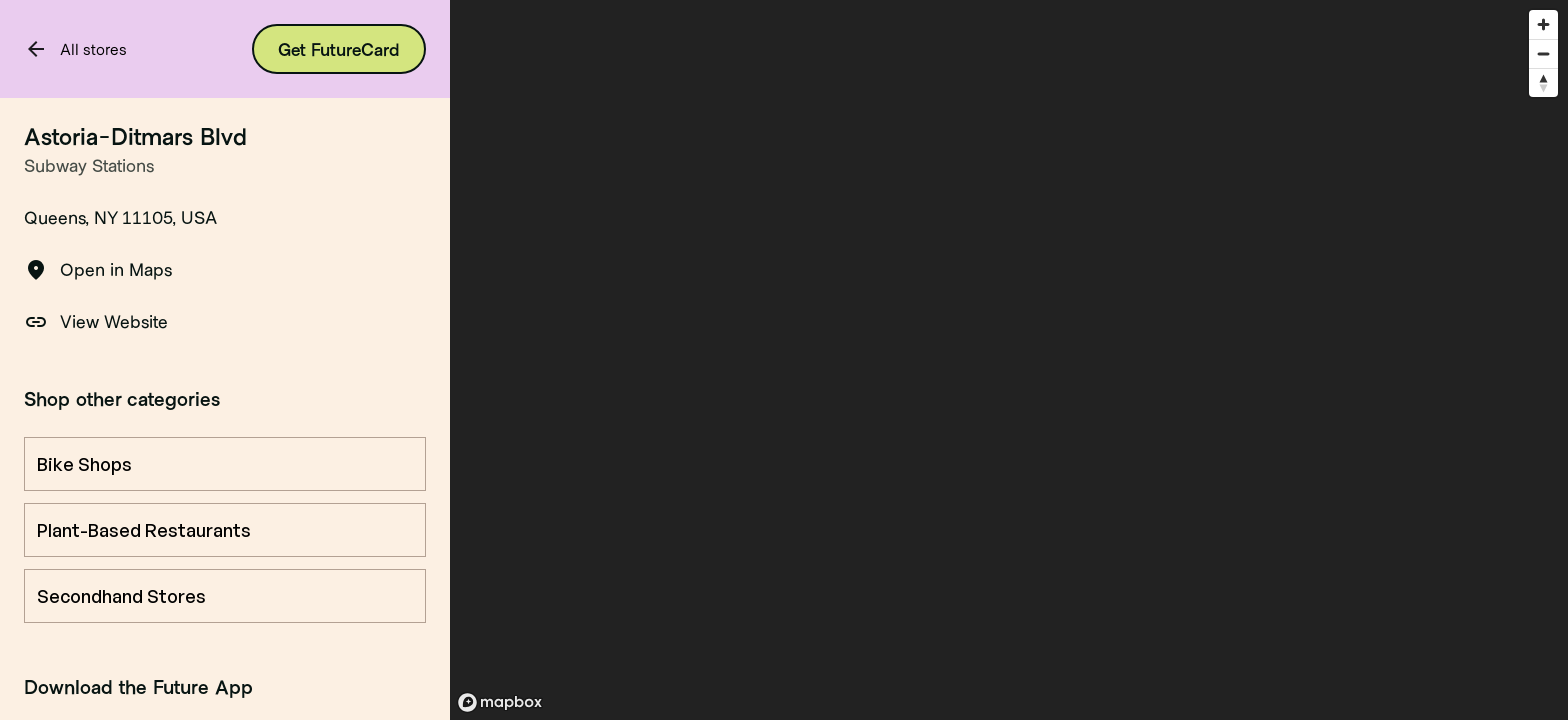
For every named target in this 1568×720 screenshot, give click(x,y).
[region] (1009, 360)
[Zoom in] (1543, 24)
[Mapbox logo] (500, 702)
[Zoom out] (1543, 53)
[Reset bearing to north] (1543, 82)
